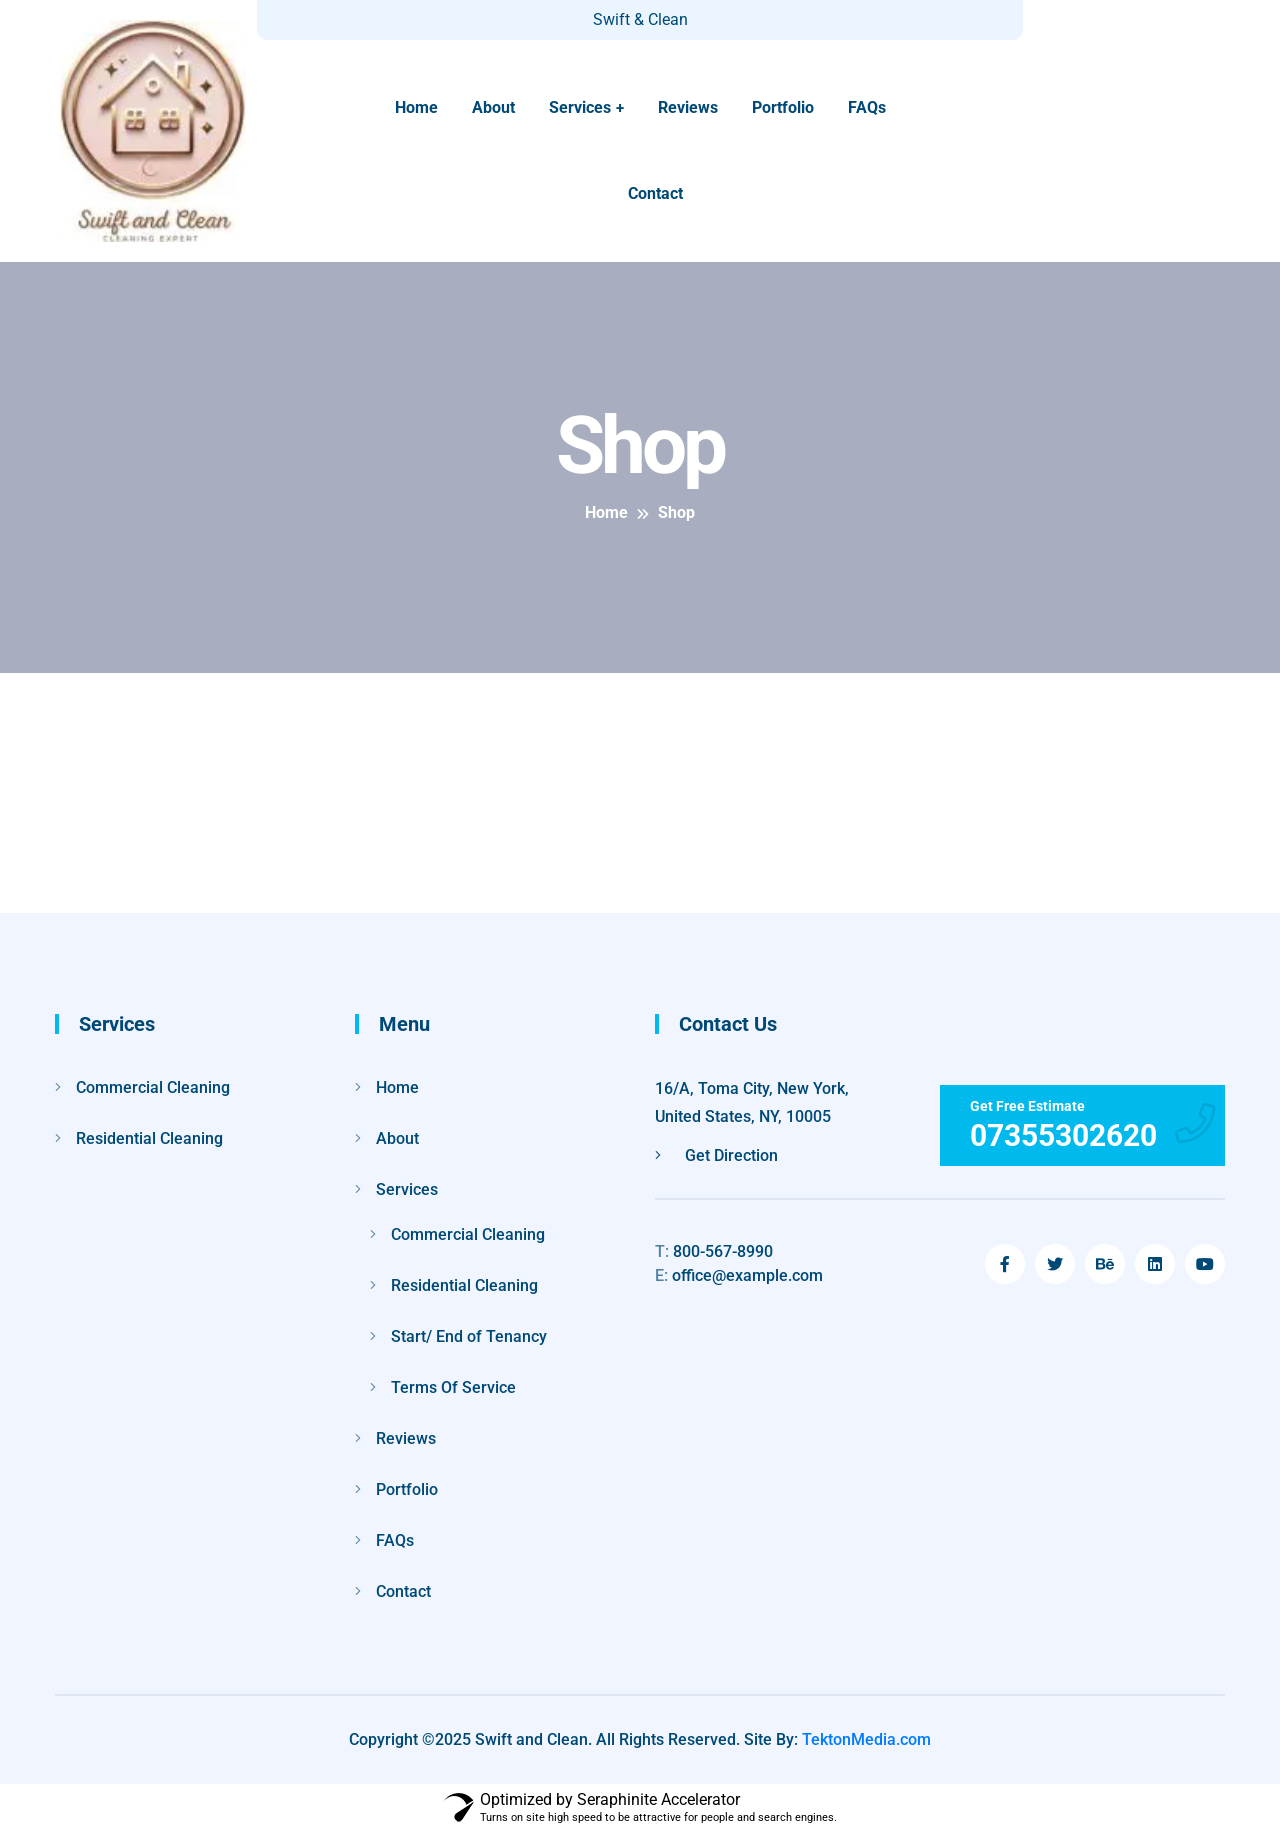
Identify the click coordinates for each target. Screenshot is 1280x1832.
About (493, 107)
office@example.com (739, 1275)
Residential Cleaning (149, 1138)
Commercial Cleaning (153, 1087)
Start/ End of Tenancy (469, 1336)
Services (580, 107)
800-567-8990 (714, 1251)
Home (416, 107)
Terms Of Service (453, 1387)
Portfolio (783, 107)
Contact (655, 193)
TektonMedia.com (866, 1739)
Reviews (688, 107)
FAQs (867, 107)
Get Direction (716, 1155)
